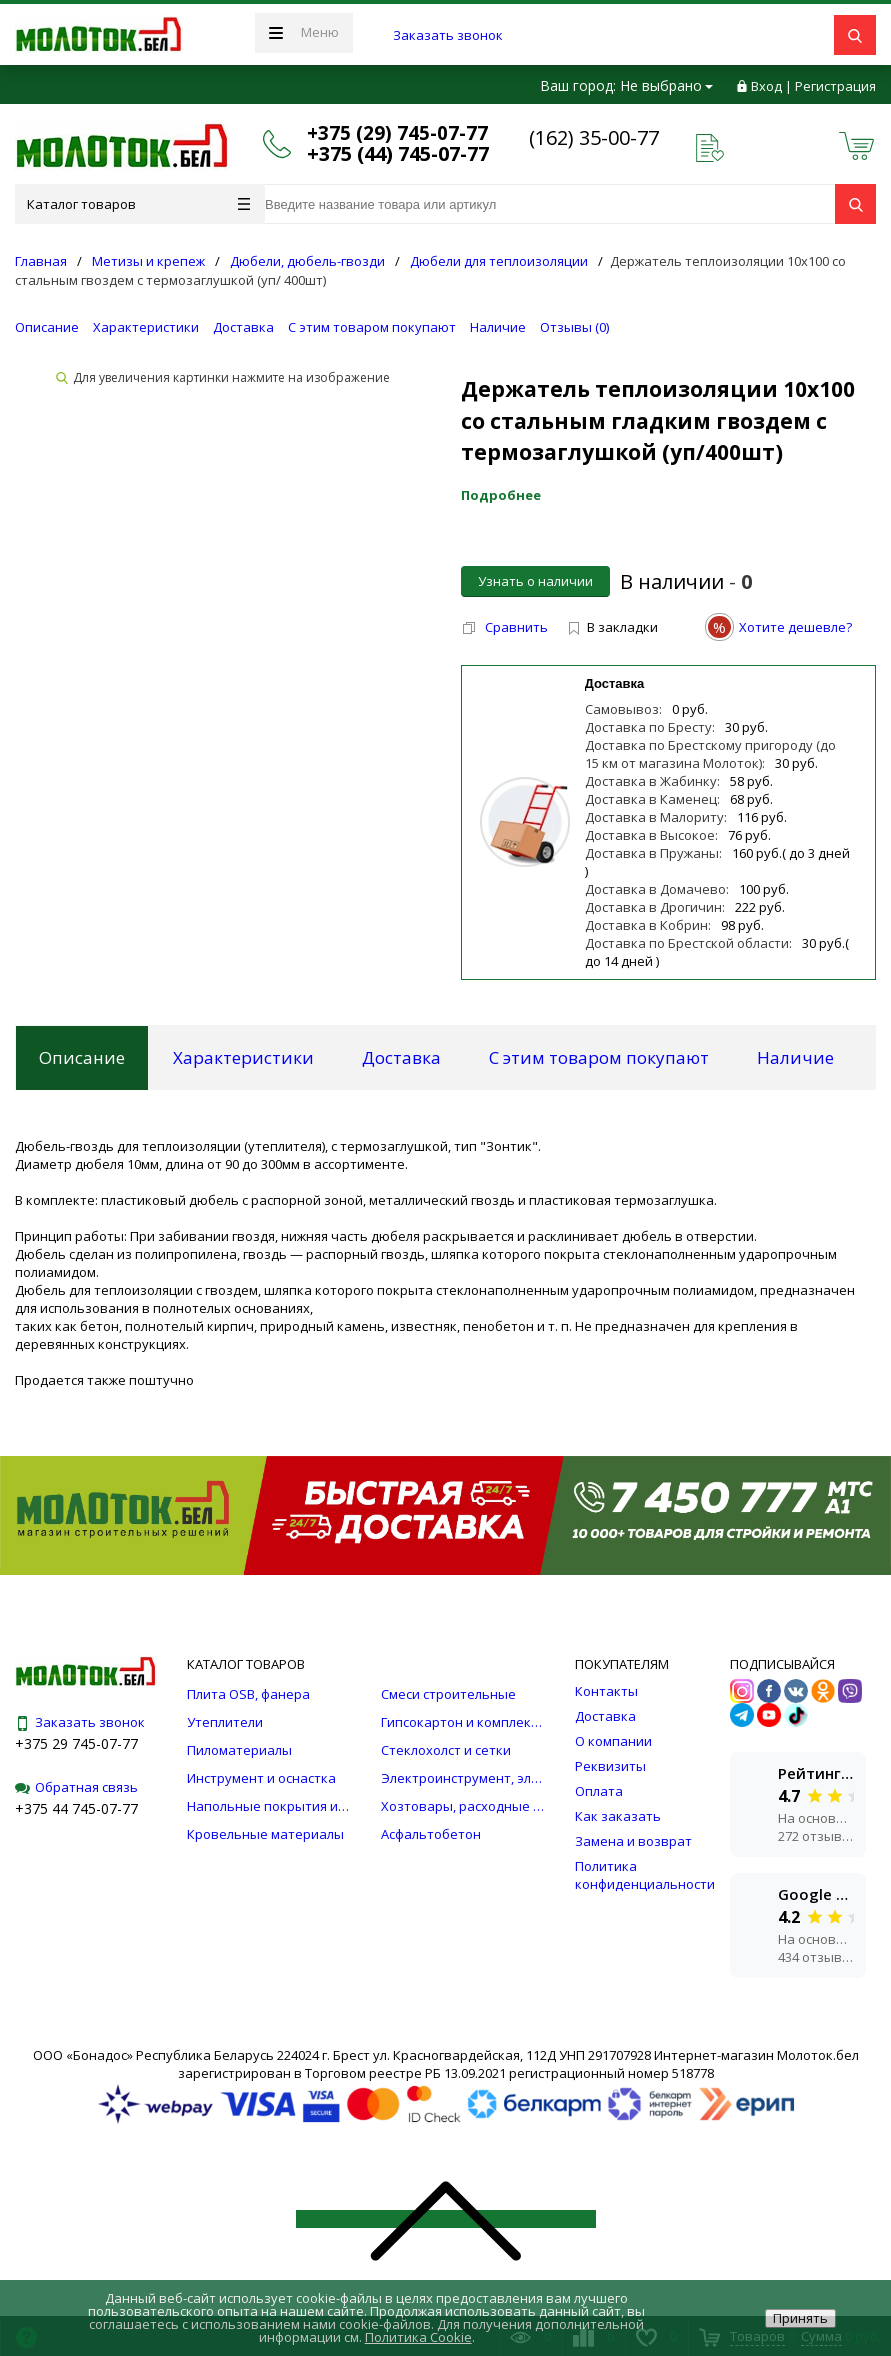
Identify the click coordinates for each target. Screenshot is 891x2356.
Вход (766, 86)
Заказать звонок (448, 35)
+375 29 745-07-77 (76, 1743)
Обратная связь (76, 1787)
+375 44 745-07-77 (76, 1808)
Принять (800, 2318)
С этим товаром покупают (372, 327)
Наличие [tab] (795, 1057)
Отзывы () (574, 327)
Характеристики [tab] (243, 1057)
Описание (47, 327)
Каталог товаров (138, 204)
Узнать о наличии (535, 581)
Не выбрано (666, 85)
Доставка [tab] (401, 1057)
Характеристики (146, 327)
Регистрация (835, 86)
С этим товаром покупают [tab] (599, 1057)
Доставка (243, 327)
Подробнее (501, 495)
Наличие (498, 327)
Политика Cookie (418, 2337)
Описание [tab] (82, 1057)
